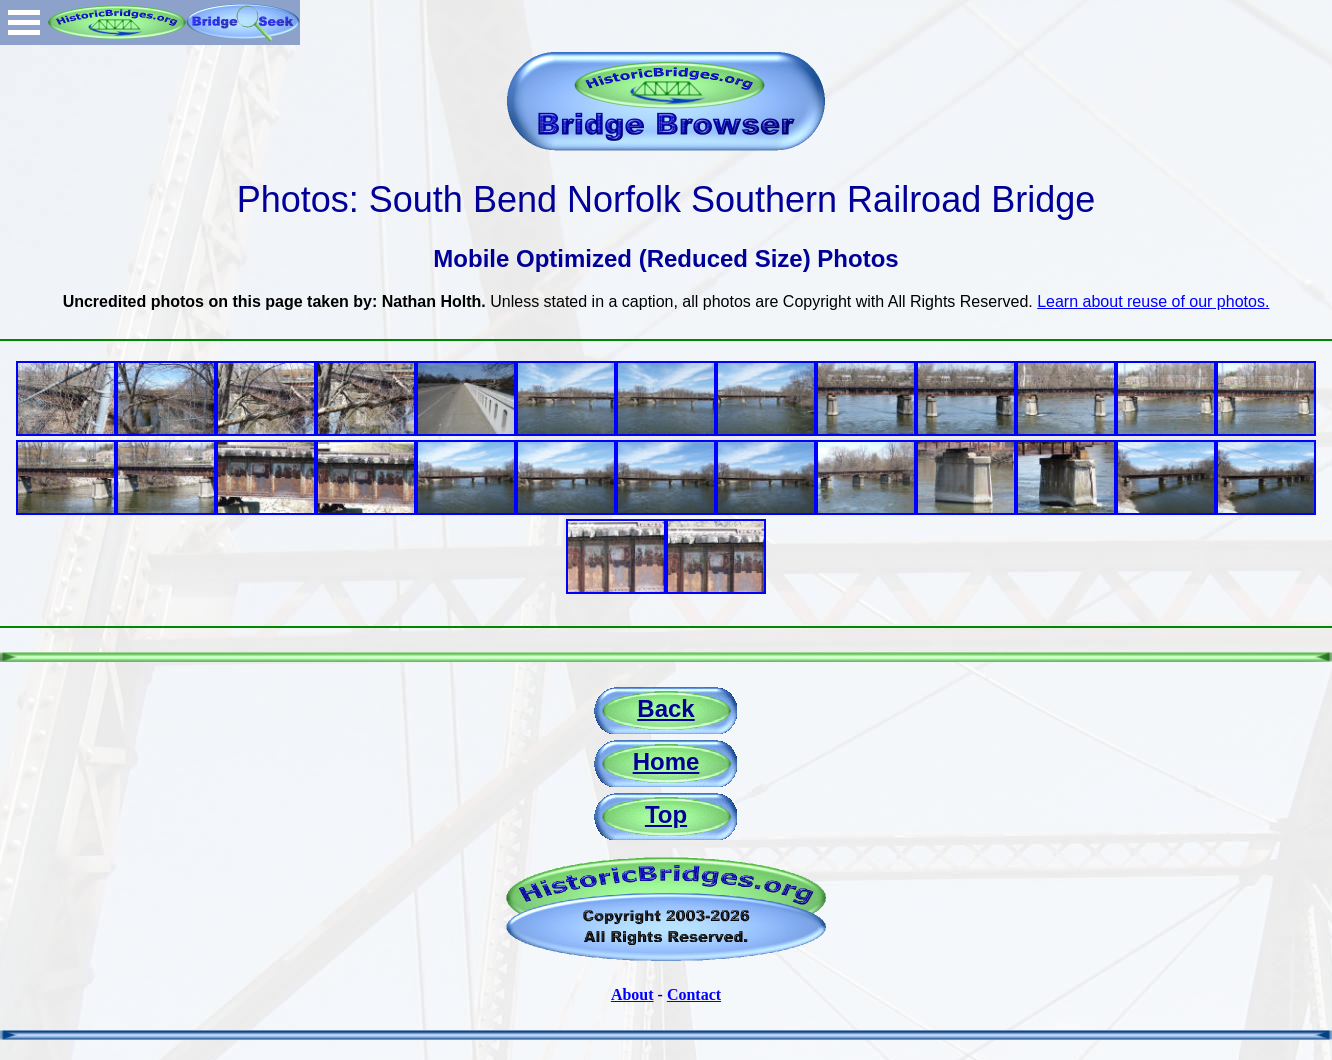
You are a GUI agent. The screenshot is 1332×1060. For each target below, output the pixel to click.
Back (665, 708)
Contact (694, 994)
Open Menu (24, 22)
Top (666, 814)
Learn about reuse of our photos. (1153, 301)
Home (666, 761)
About (632, 994)
